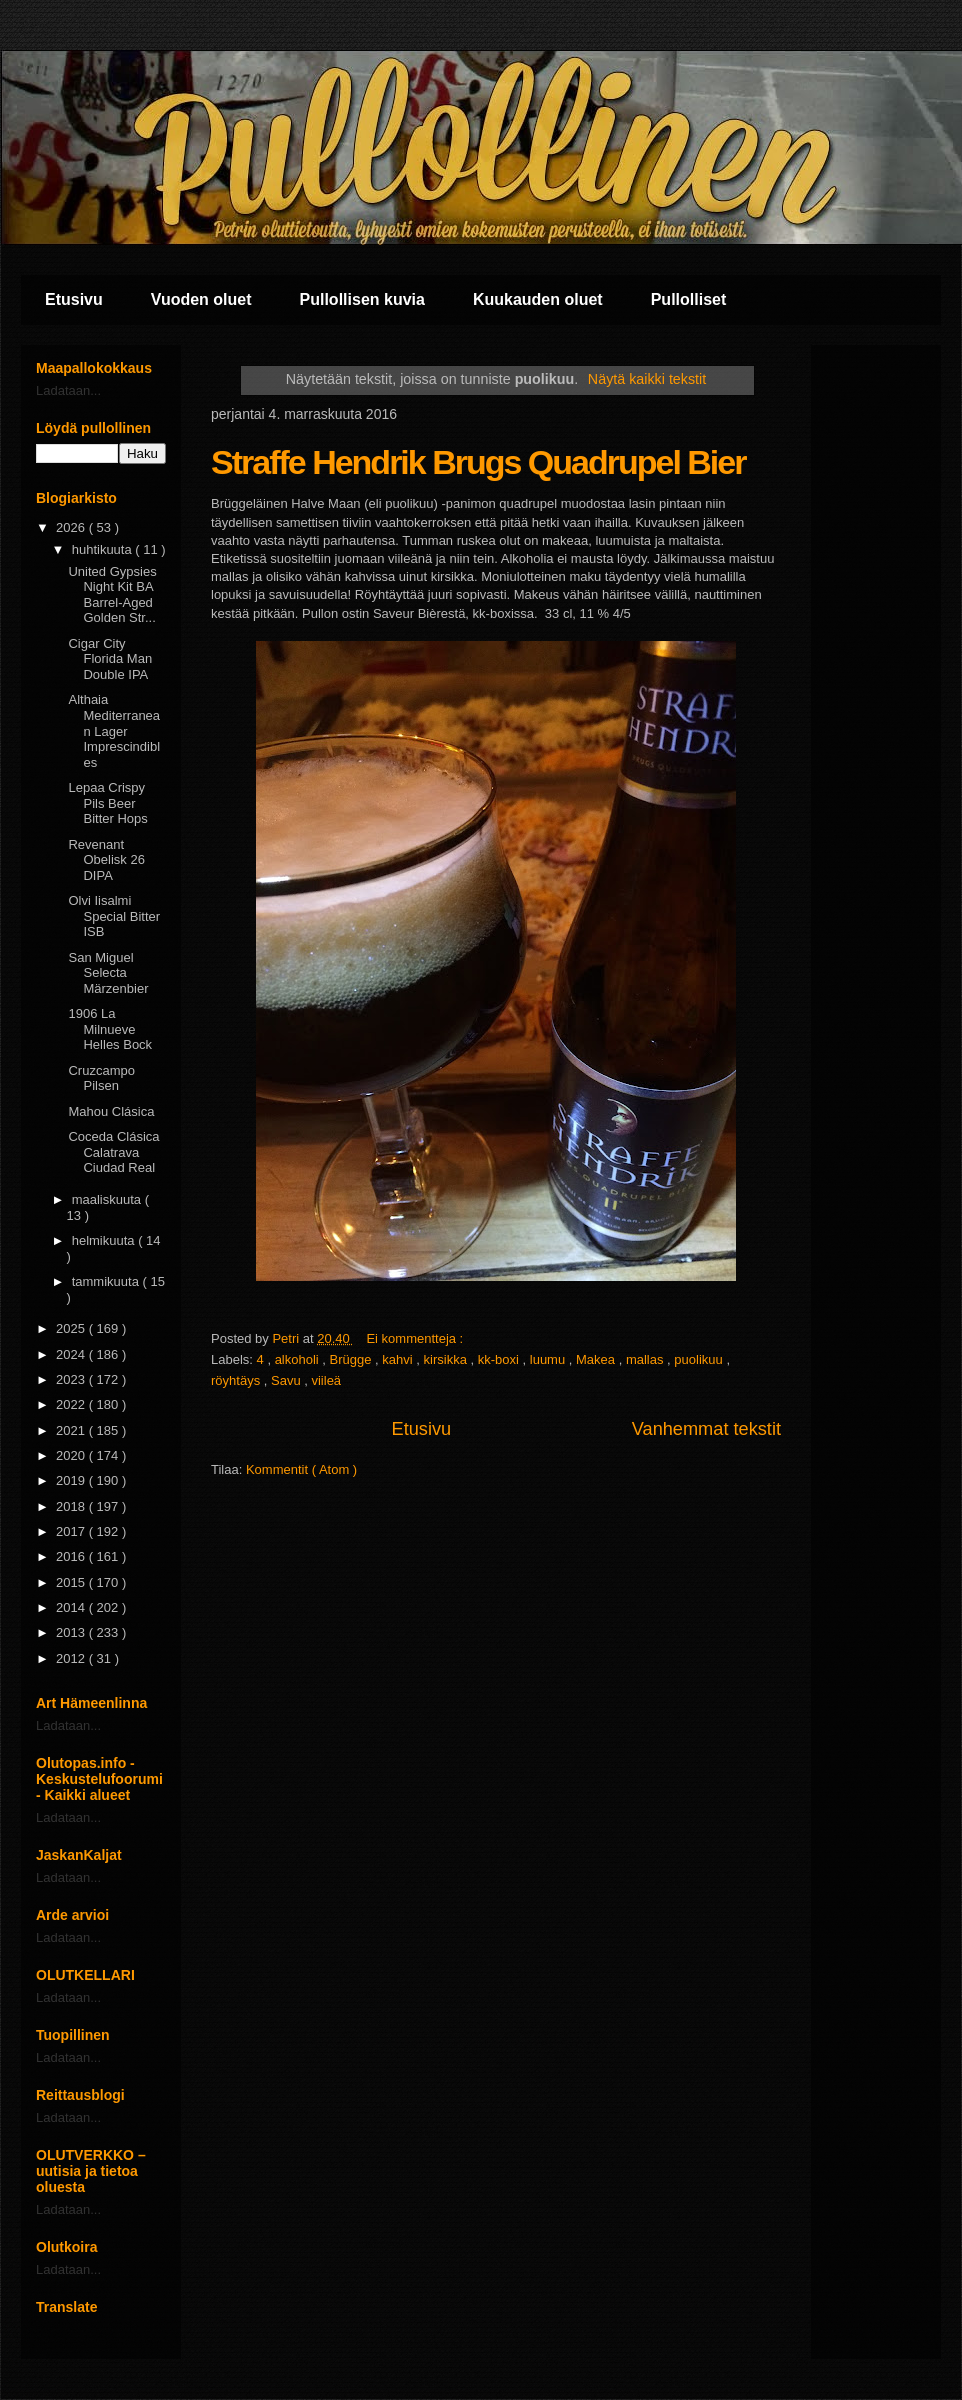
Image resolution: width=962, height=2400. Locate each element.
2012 (72, 1658)
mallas (646, 1359)
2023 (72, 1379)
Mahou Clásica (111, 1111)
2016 (72, 1556)
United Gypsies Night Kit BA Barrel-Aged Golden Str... (112, 595)
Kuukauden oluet (538, 299)
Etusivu (74, 299)
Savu (287, 1380)
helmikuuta (105, 1240)
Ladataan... (68, 390)
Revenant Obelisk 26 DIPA (106, 860)
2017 (72, 1531)
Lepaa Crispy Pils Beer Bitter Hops (107, 803)
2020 (72, 1455)
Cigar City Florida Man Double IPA (110, 659)
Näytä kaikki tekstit (647, 379)
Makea (597, 1359)
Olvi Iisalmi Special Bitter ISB (114, 916)
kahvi (399, 1359)
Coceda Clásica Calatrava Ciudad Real (113, 1152)
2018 (72, 1506)
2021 (72, 1430)
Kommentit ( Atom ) (301, 1469)
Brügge (353, 1359)
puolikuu (700, 1359)
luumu (549, 1359)
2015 (72, 1582)
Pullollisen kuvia (362, 299)
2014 (72, 1607)
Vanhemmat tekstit (706, 1429)
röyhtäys (237, 1380)
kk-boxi (500, 1359)
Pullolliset (689, 299)
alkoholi (299, 1359)
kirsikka (447, 1359)
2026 (72, 527)
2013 (72, 1632)
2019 (72, 1480)
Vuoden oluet (201, 299)
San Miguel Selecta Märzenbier (108, 973)
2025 (72, 1328)
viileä (326, 1380)
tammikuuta (107, 1281)
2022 (72, 1404)
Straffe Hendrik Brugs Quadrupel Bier (478, 462)
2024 (72, 1354)
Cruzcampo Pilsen (101, 1078)
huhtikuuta (104, 549)
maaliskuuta (108, 1199)
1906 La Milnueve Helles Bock (110, 1029)
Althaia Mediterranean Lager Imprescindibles (114, 730)
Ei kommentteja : (416, 1338)
